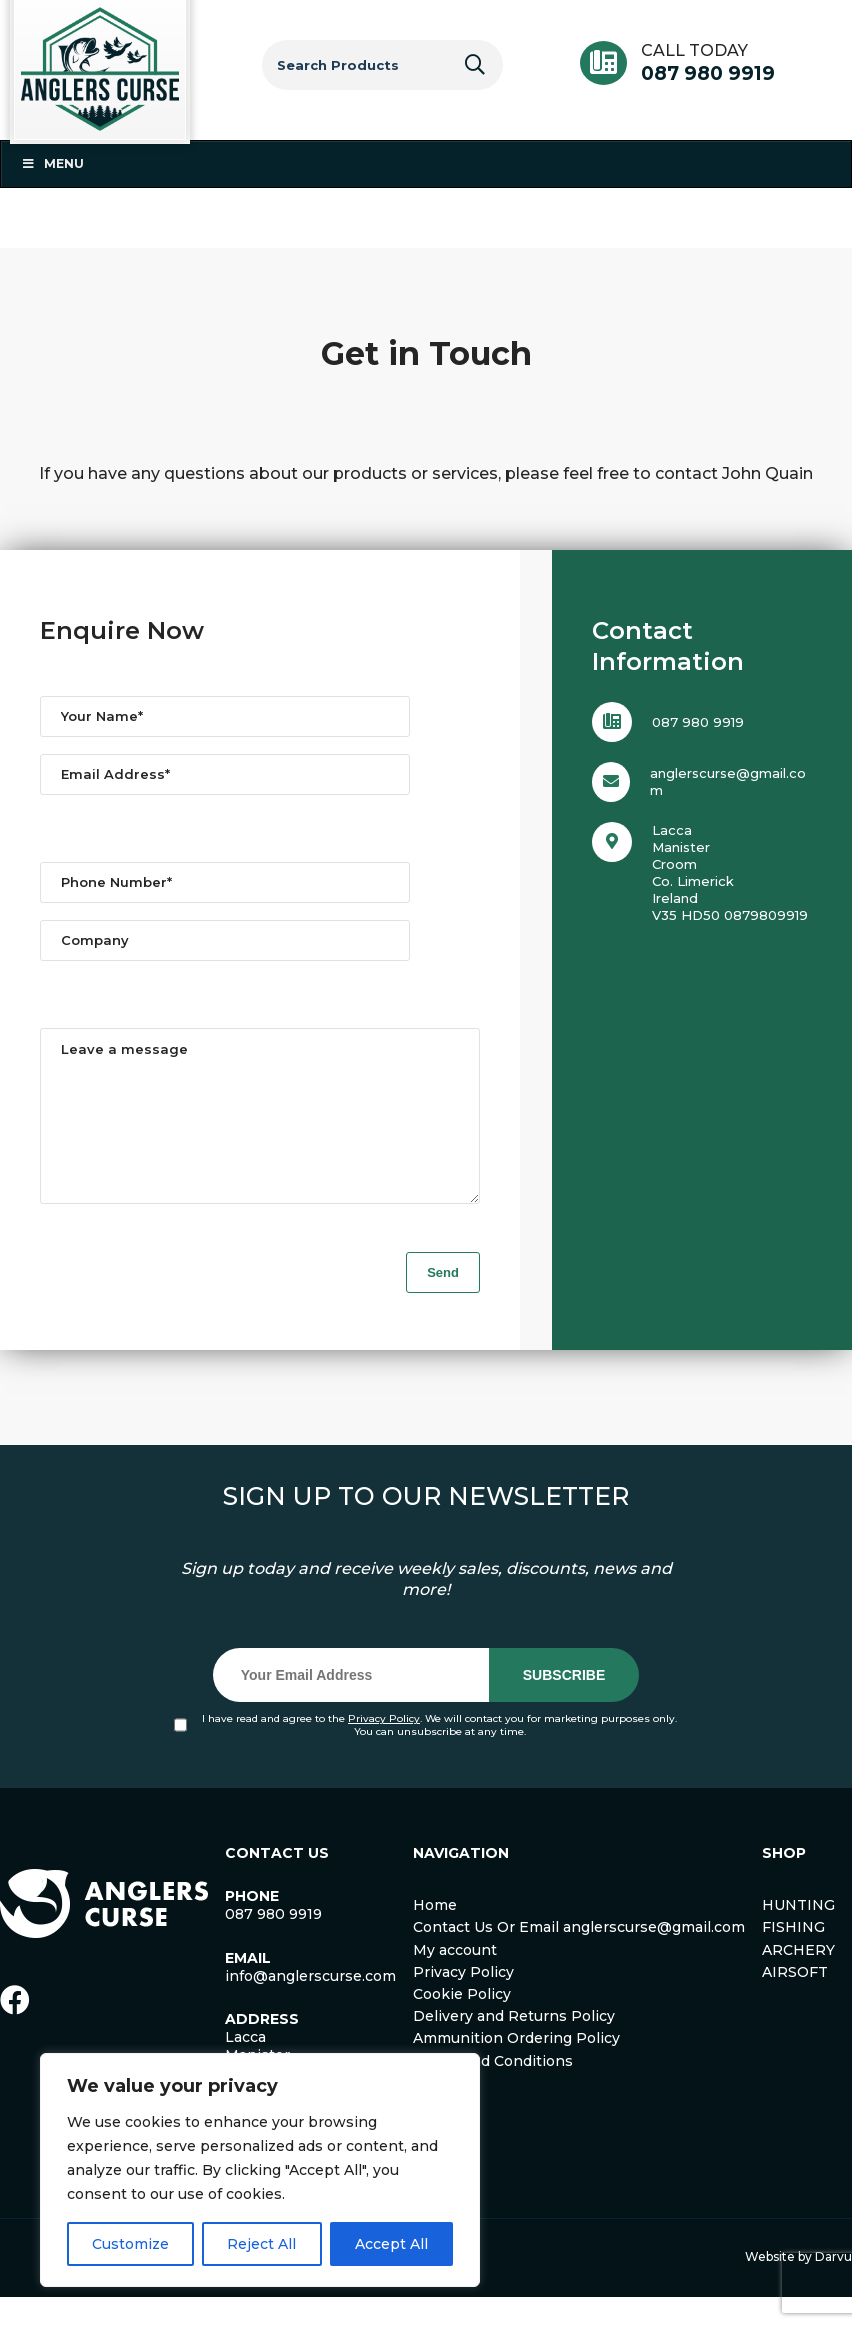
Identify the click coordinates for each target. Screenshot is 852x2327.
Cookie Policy (462, 2024)
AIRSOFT (795, 2002)
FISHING (793, 1957)
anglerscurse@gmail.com (728, 781)
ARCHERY (798, 1980)
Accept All (391, 2244)
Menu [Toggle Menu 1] (52, 163)
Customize (130, 2244)
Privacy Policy (384, 1748)
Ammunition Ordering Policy (516, 2068)
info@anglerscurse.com (310, 2006)
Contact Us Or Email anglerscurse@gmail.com (579, 1957)
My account (455, 1980)
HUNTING (798, 1935)
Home (435, 1935)
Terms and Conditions (493, 2091)
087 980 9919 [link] (273, 1944)
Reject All (261, 2244)
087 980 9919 (708, 73)
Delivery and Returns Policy (514, 2046)
